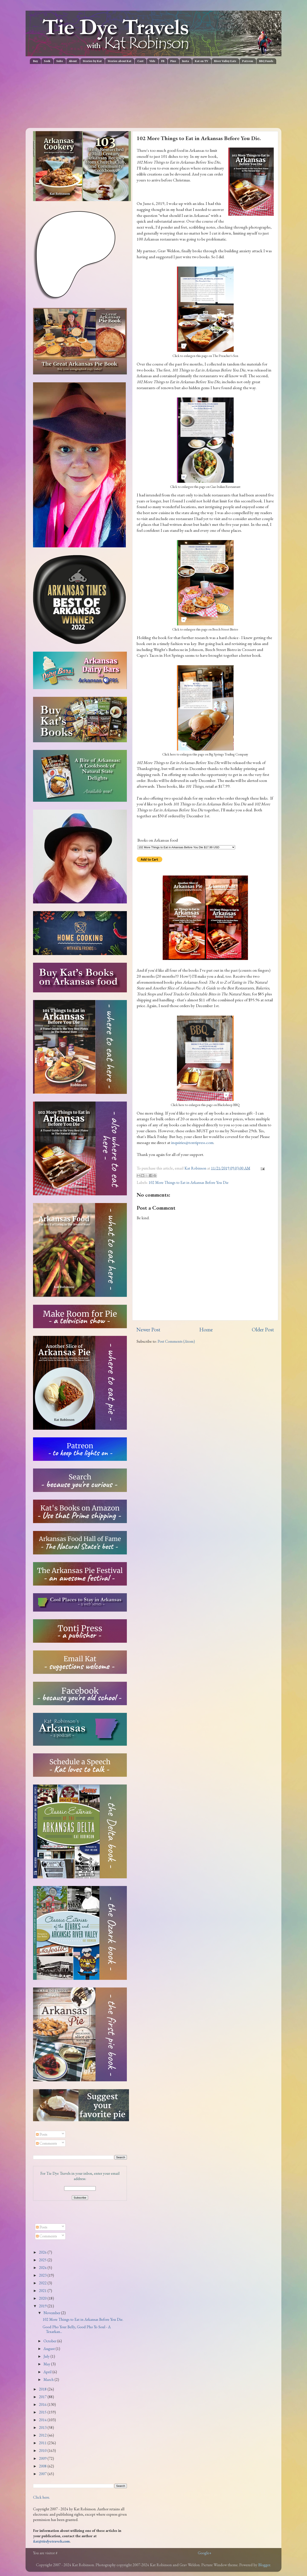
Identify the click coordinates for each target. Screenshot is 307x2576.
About (73, 61)
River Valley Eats (225, 61)
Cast (140, 61)
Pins (173, 61)
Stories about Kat (119, 61)
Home (206, 1329)
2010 (43, 2450)
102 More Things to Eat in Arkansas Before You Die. (83, 2319)
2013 (43, 2427)
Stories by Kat (92, 61)
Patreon (247, 61)
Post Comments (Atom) (176, 1341)
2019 (43, 2305)
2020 (43, 2298)
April (47, 2371)
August (49, 2348)
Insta (185, 61)
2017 (43, 2396)
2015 (43, 2412)
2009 (43, 2458)
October (50, 2340)
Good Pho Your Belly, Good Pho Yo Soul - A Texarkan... (77, 2329)
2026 (43, 2252)
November (52, 2312)
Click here (41, 2497)
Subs (59, 61)
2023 (43, 2275)
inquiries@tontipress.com (192, 1142)
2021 (43, 2290)
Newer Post (148, 1329)
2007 (43, 2473)
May (47, 2363)
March (49, 2379)
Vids (152, 61)
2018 (43, 2389)
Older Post (263, 1329)
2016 (43, 2404)
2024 (43, 2267)
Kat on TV (201, 61)
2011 (43, 2442)
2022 (43, 2282)
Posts (41, 2134)
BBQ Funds (266, 61)
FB (162, 61)
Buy (35, 61)
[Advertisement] (153, 96)
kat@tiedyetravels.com (51, 2541)
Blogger (264, 2564)
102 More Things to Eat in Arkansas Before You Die (189, 1182)
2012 (43, 2435)
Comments (46, 2143)
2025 (43, 2259)
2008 (43, 2466)
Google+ (204, 2552)
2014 (43, 2419)
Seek (47, 61)
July (47, 2356)
